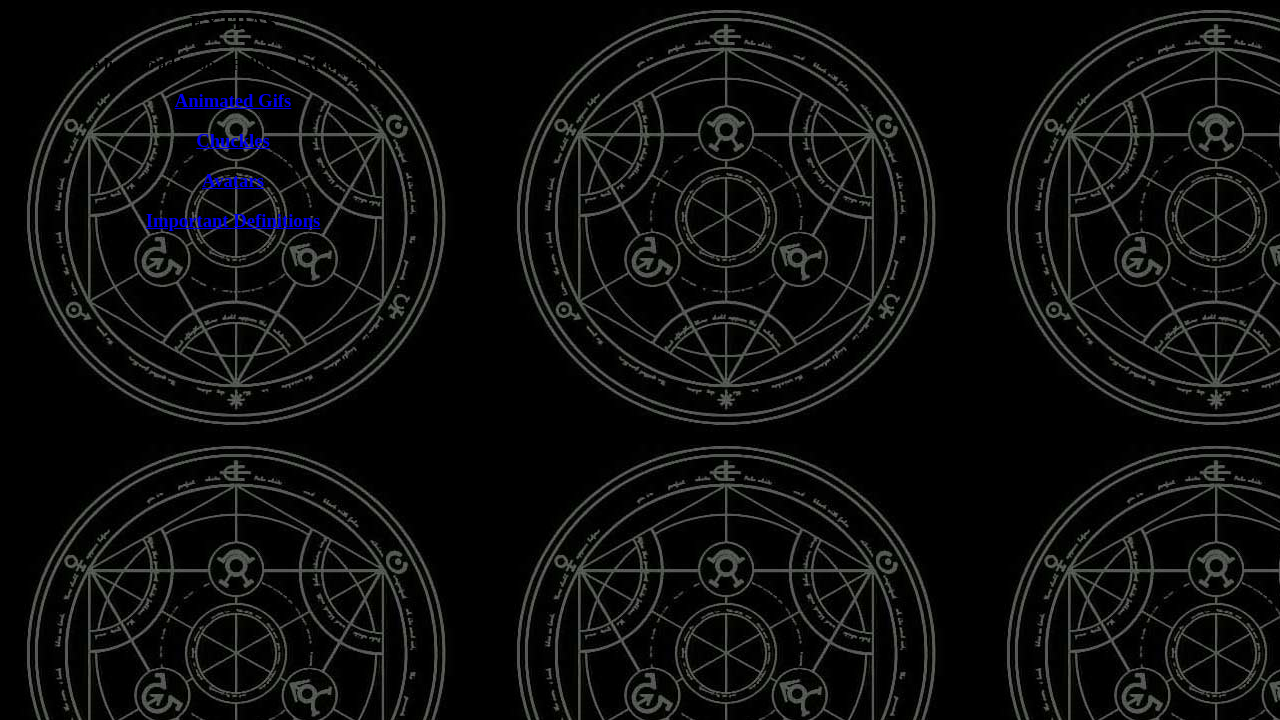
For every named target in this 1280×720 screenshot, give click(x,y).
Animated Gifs (233, 100)
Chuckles (233, 140)
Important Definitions (233, 220)
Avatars (233, 180)
